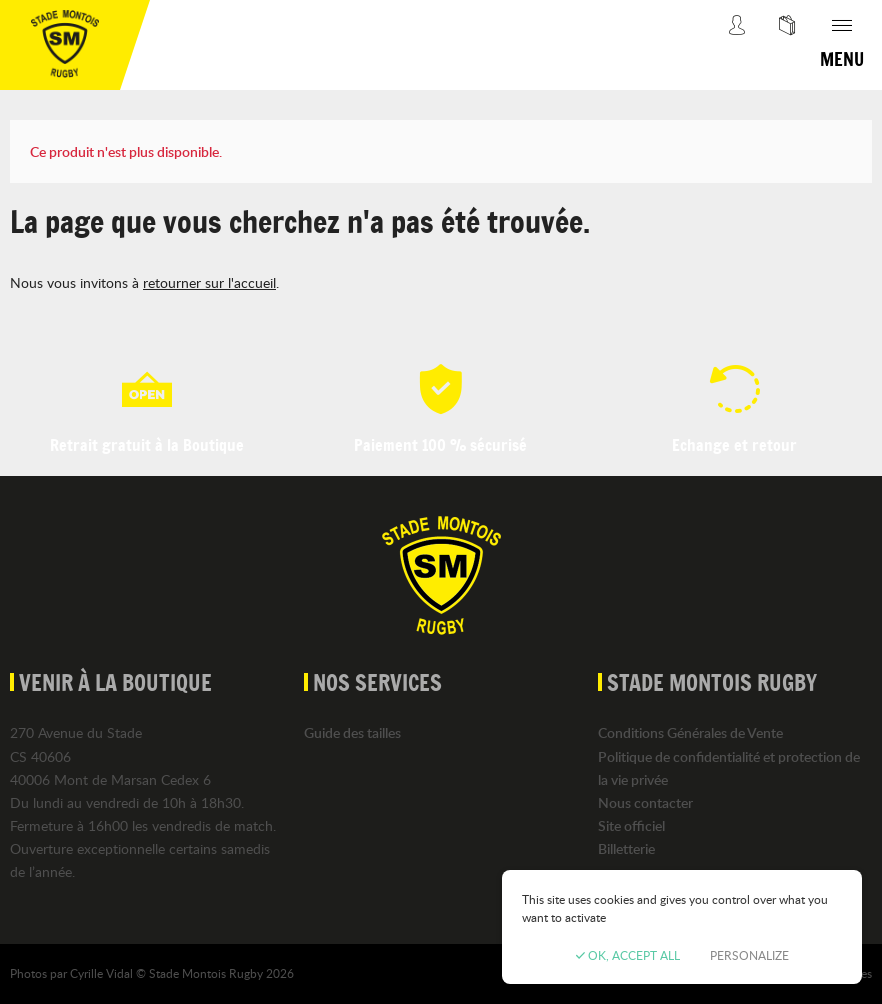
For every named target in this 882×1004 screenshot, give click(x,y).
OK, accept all (628, 955)
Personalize (749, 955)
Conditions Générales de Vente (690, 732)
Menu (842, 59)
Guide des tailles (352, 732)
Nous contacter (645, 802)
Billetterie (626, 848)
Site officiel (631, 825)
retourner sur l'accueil (209, 282)
